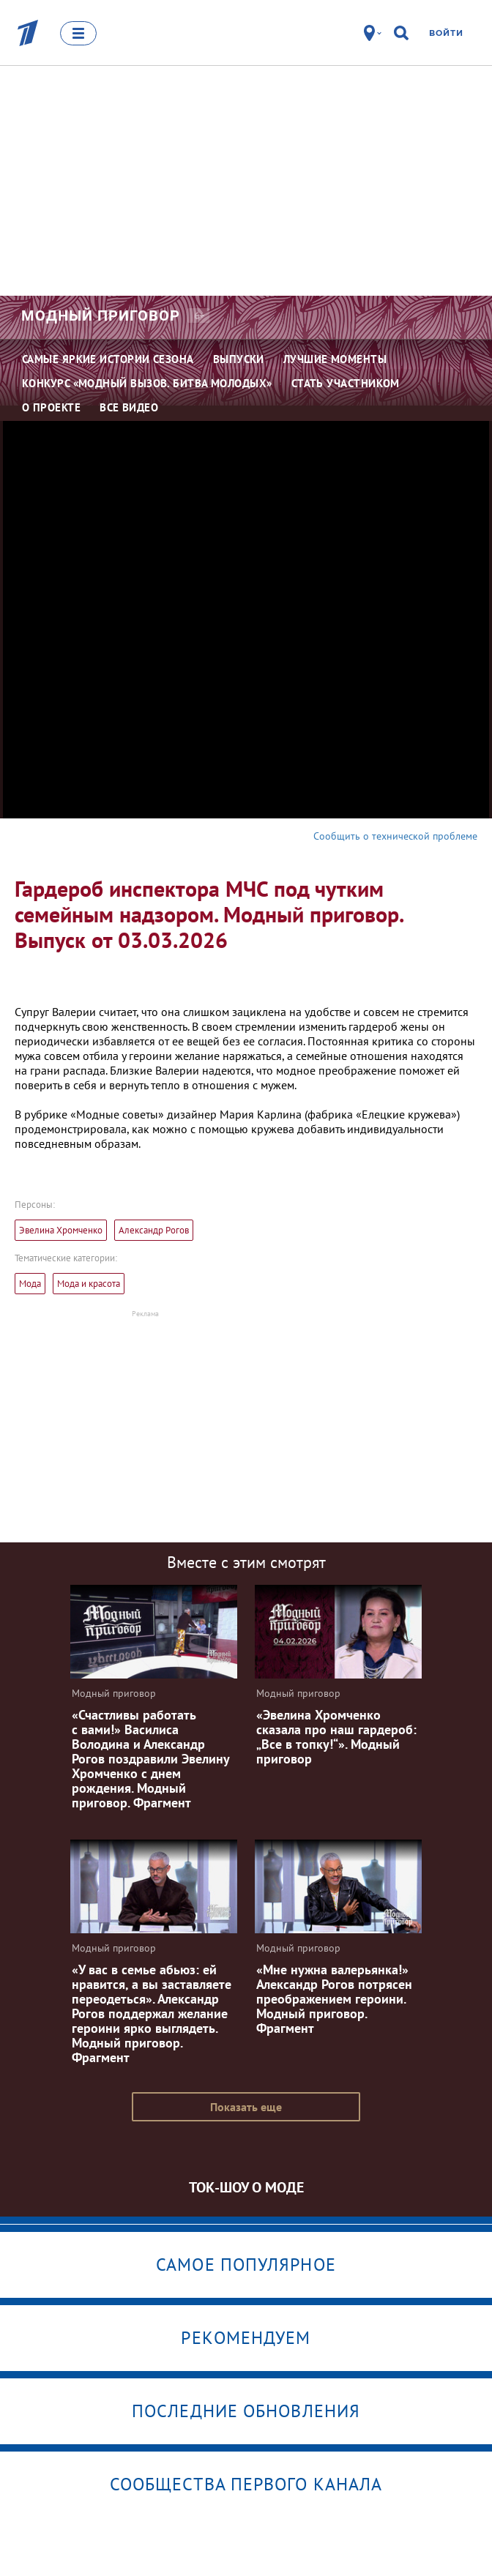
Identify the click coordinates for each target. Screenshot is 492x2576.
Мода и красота (88, 1283)
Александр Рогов (154, 1230)
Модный (100, 315)
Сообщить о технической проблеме (395, 836)
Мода (30, 1283)
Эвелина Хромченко (60, 1230)
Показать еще (246, 2106)
